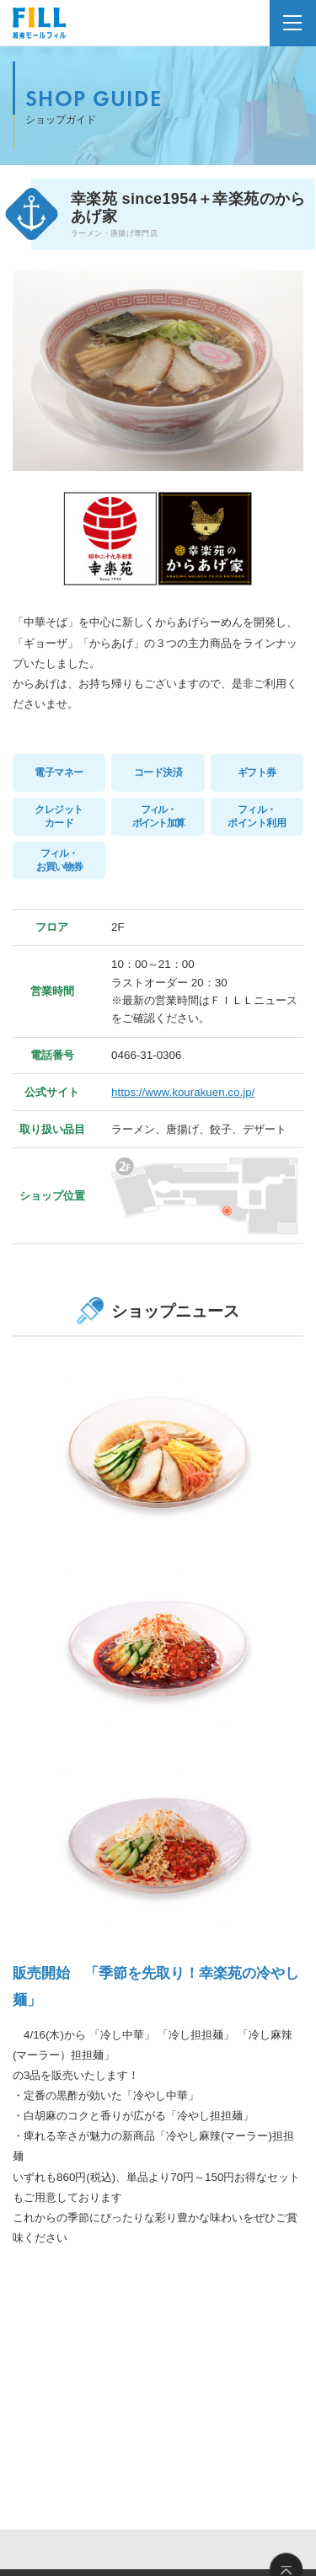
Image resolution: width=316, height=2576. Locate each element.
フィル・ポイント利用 (257, 816)
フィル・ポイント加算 (158, 816)
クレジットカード (59, 816)
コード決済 (158, 772)
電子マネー (59, 772)
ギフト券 (257, 772)
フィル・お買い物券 (59, 859)
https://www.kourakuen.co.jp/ (182, 1092)
